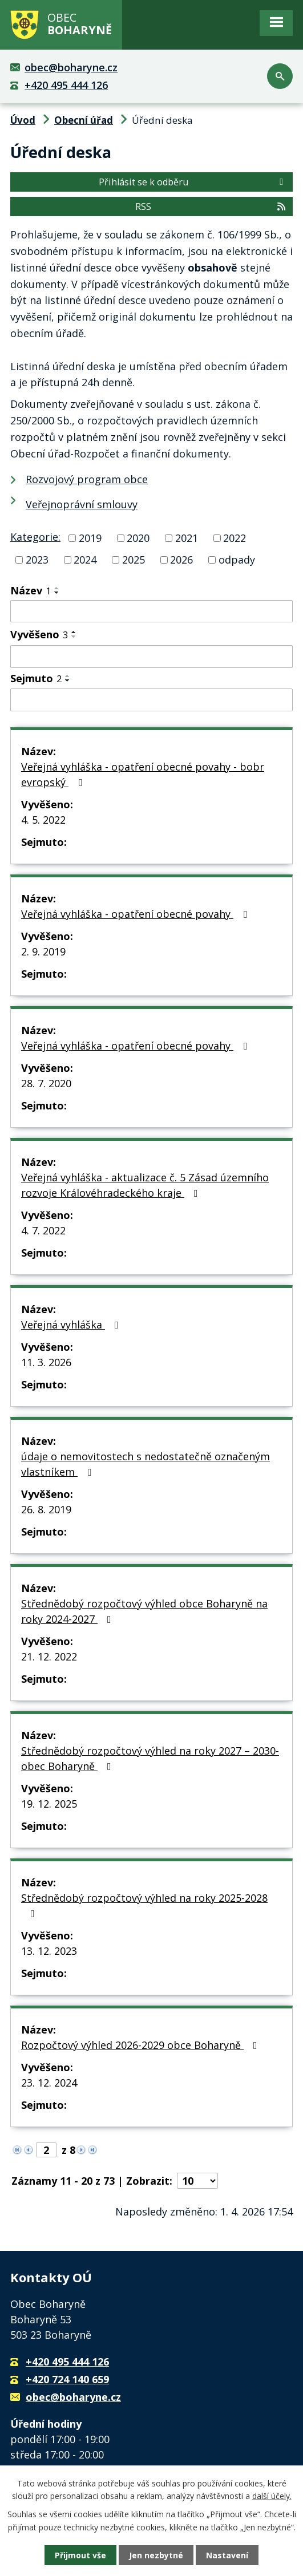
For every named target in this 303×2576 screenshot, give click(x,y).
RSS (211, 206)
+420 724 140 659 (67, 2379)
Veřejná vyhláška (72, 1324)
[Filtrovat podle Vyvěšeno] (151, 656)
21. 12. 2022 (49, 1656)
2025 (133, 559)
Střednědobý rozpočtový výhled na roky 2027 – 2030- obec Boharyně (150, 1758)
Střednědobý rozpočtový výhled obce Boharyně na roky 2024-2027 (144, 1611)
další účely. (272, 2495)
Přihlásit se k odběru (193, 182)
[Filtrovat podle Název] (151, 611)
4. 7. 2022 (43, 1230)
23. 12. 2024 (49, 2082)
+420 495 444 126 (66, 85)
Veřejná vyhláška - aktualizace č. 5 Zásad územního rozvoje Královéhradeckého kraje (145, 1185)
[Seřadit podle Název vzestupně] (57, 588)
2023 (37, 559)
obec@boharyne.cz (71, 67)
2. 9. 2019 (43, 951)
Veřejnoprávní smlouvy (82, 504)
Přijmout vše (80, 2555)
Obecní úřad (83, 120)
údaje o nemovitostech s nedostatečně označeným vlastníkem (145, 1464)
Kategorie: (35, 537)
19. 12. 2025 (49, 1804)
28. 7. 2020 (46, 1083)
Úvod (22, 120)
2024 (85, 559)
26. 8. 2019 (46, 1509)
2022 (234, 538)
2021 (186, 538)
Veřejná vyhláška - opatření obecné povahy (136, 914)
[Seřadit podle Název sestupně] (57, 592)
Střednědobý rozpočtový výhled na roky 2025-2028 (144, 1905)
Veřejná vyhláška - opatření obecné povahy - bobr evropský (142, 774)
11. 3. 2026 (46, 1362)
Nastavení (227, 2555)
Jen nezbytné (156, 2555)
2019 (90, 538)
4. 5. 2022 (43, 820)
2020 (138, 538)
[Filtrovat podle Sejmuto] (151, 699)
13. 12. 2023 (49, 1951)
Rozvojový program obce (87, 479)
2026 (181, 559)
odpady (237, 559)
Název (30, 590)
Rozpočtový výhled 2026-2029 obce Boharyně (141, 2045)
